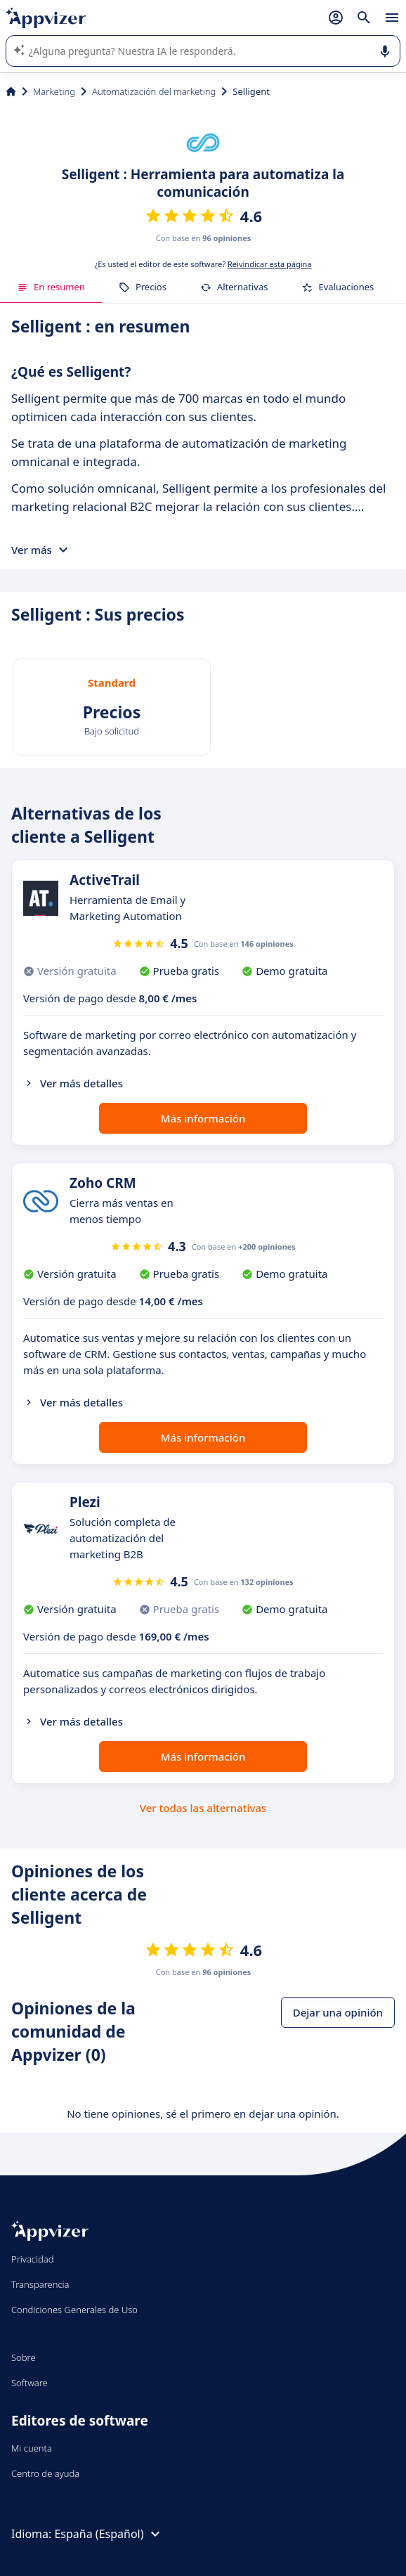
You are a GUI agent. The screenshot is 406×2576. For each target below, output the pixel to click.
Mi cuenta (31, 2448)
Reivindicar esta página (270, 264)
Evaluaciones (337, 286)
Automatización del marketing (154, 91)
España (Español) (108, 2533)
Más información (203, 1118)
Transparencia (40, 2284)
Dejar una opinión (338, 2012)
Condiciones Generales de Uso (74, 2309)
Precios (142, 286)
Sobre (23, 2357)
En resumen (51, 286)
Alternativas (234, 286)
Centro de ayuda (45, 2473)
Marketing (54, 91)
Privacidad (32, 2259)
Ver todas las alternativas (203, 1808)
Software (29, 2382)
